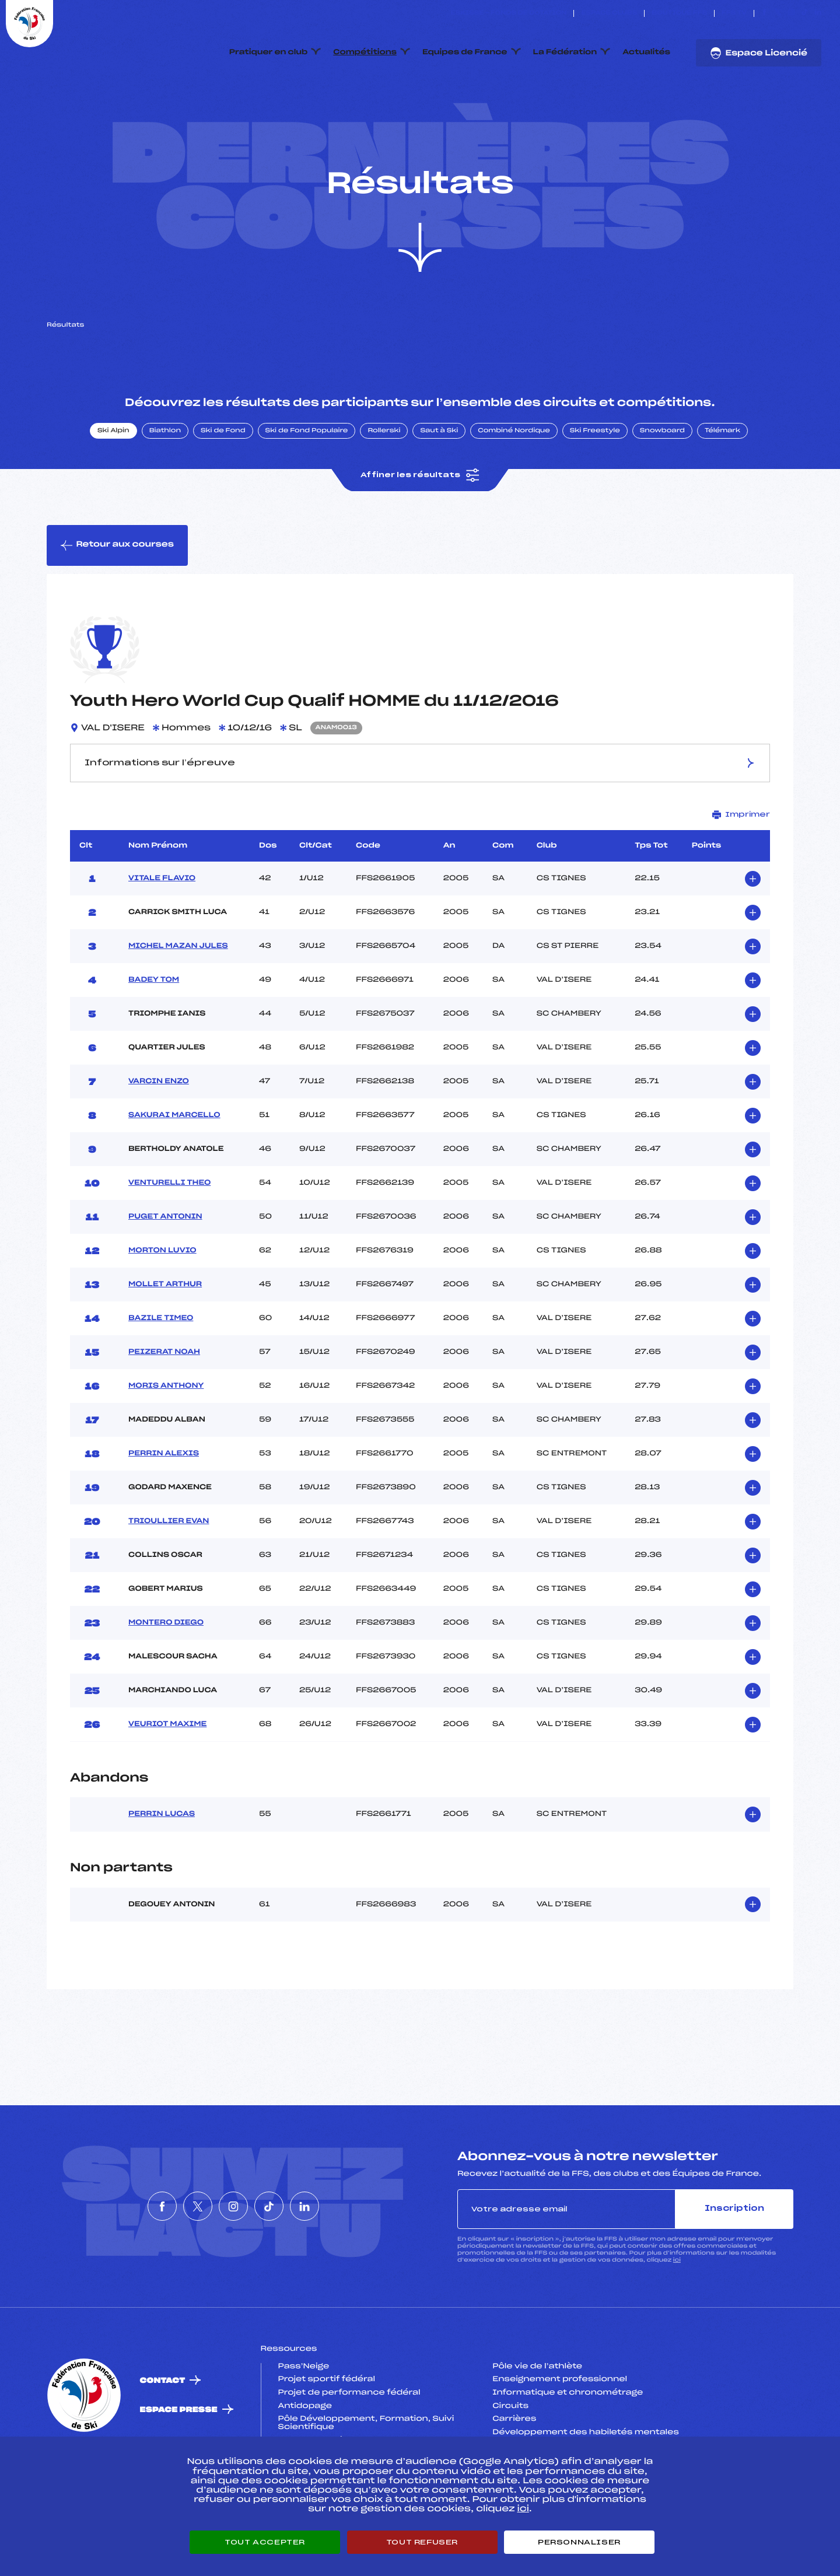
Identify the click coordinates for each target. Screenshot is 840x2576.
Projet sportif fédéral (326, 2434)
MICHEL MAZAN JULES (178, 1001)
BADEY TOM (153, 1034)
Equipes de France (465, 52)
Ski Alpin (113, 486)
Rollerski (384, 486)
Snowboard (662, 486)
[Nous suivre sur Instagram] (791, 13)
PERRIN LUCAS (161, 1869)
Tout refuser (422, 2542)
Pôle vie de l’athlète (537, 2421)
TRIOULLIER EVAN (168, 1576)
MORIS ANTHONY (166, 1440)
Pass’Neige (304, 2421)
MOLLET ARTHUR (165, 1339)
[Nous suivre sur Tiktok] (805, 13)
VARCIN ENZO (158, 1136)
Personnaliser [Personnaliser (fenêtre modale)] (579, 2542)
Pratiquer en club (268, 52)
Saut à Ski (439, 486)
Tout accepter (265, 2542)
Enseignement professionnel (559, 2434)
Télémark (722, 486)
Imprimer (741, 869)
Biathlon (165, 486)
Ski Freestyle (595, 486)
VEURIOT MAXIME (167, 1779)
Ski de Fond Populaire (306, 486)
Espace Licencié (758, 53)
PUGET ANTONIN (165, 1271)
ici (677, 2315)
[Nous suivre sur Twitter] (778, 13)
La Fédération (565, 52)
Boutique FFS (679, 13)
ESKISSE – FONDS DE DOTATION (508, 13)
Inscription (734, 2263)
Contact (163, 2436)
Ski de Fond (223, 486)
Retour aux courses (117, 600)
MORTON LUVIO (162, 1305)
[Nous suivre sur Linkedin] (818, 13)
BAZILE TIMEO (160, 1373)
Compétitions (365, 52)
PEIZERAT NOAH (164, 1407)
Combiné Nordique (514, 486)
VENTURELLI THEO (169, 1237)
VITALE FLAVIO (161, 933)
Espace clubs (609, 13)
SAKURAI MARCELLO (174, 1170)
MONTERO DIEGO (166, 1677)
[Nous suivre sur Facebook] (764, 13)
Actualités (646, 52)
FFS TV (734, 13)
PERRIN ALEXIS (163, 1508)
